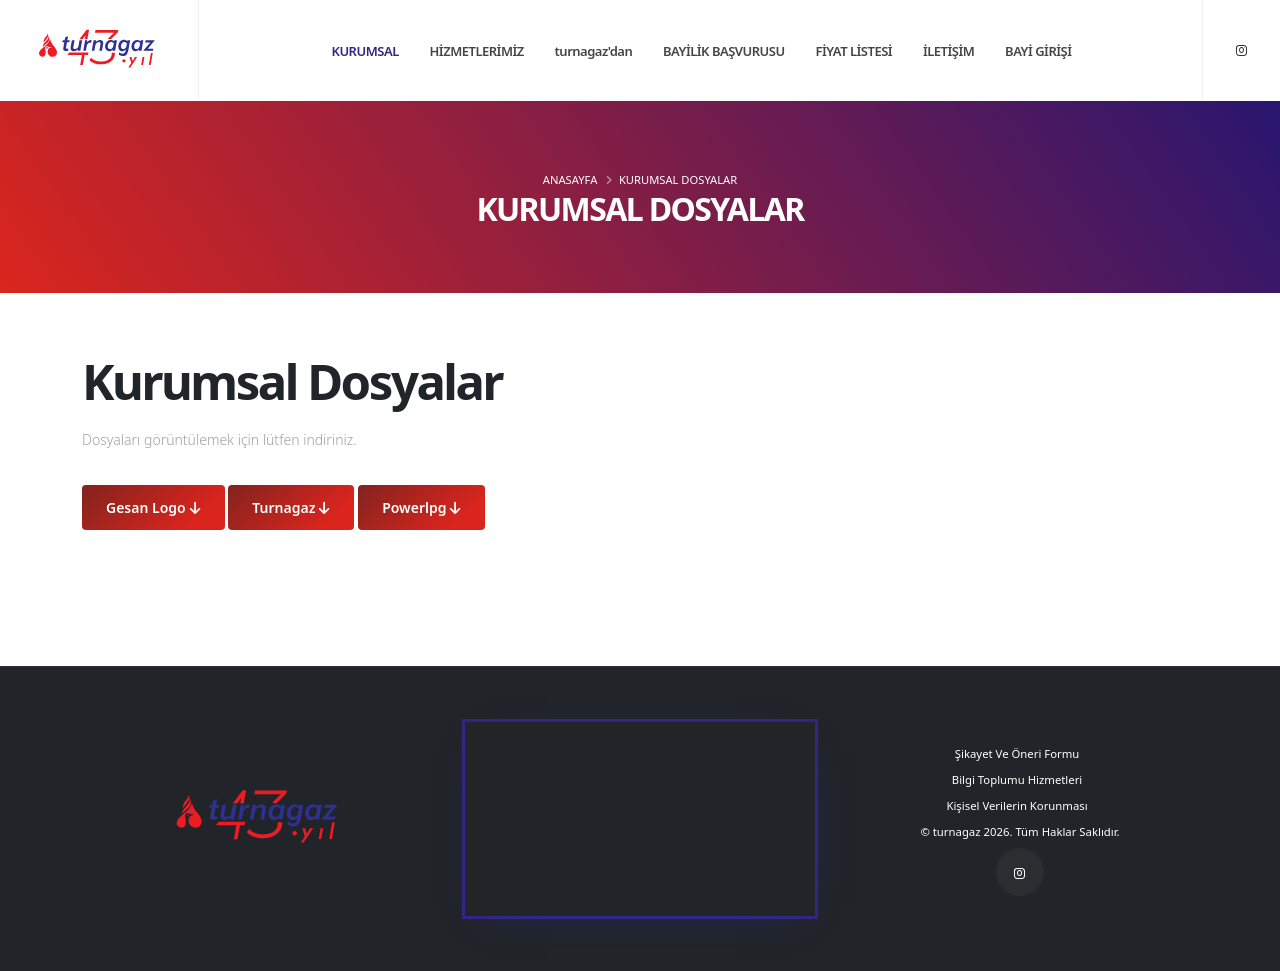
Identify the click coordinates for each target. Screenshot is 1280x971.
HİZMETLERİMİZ (477, 51)
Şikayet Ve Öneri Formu (1020, 753)
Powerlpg (421, 507)
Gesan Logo (153, 507)
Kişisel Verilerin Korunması (1019, 805)
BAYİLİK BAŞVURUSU (724, 51)
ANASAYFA (570, 179)
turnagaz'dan (594, 51)
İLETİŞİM (948, 51)
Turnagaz (291, 507)
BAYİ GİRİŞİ (1038, 51)
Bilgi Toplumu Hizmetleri (1020, 779)
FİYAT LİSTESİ (853, 51)
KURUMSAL (364, 51)
